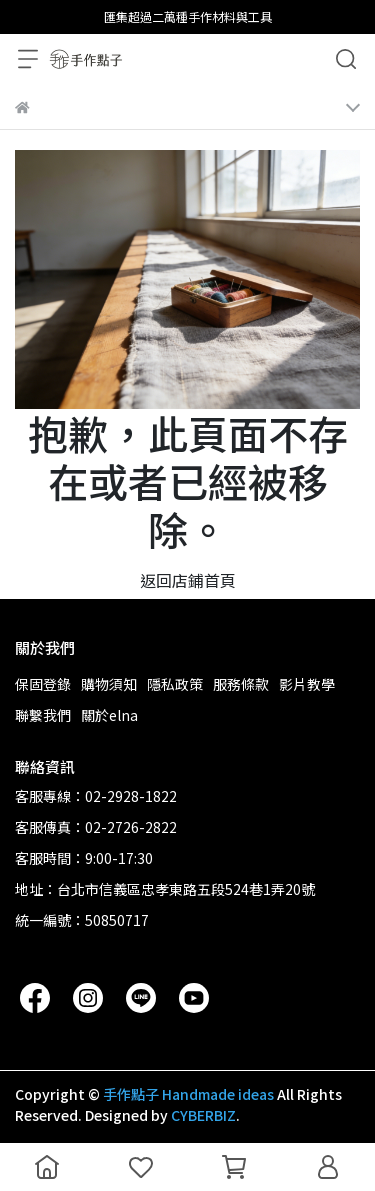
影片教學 (307, 684)
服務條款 (241, 684)
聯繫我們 (43, 715)
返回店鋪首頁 (188, 580)
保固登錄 (43, 684)
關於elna (109, 715)
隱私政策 (175, 684)
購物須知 (109, 684)
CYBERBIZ (203, 1115)
